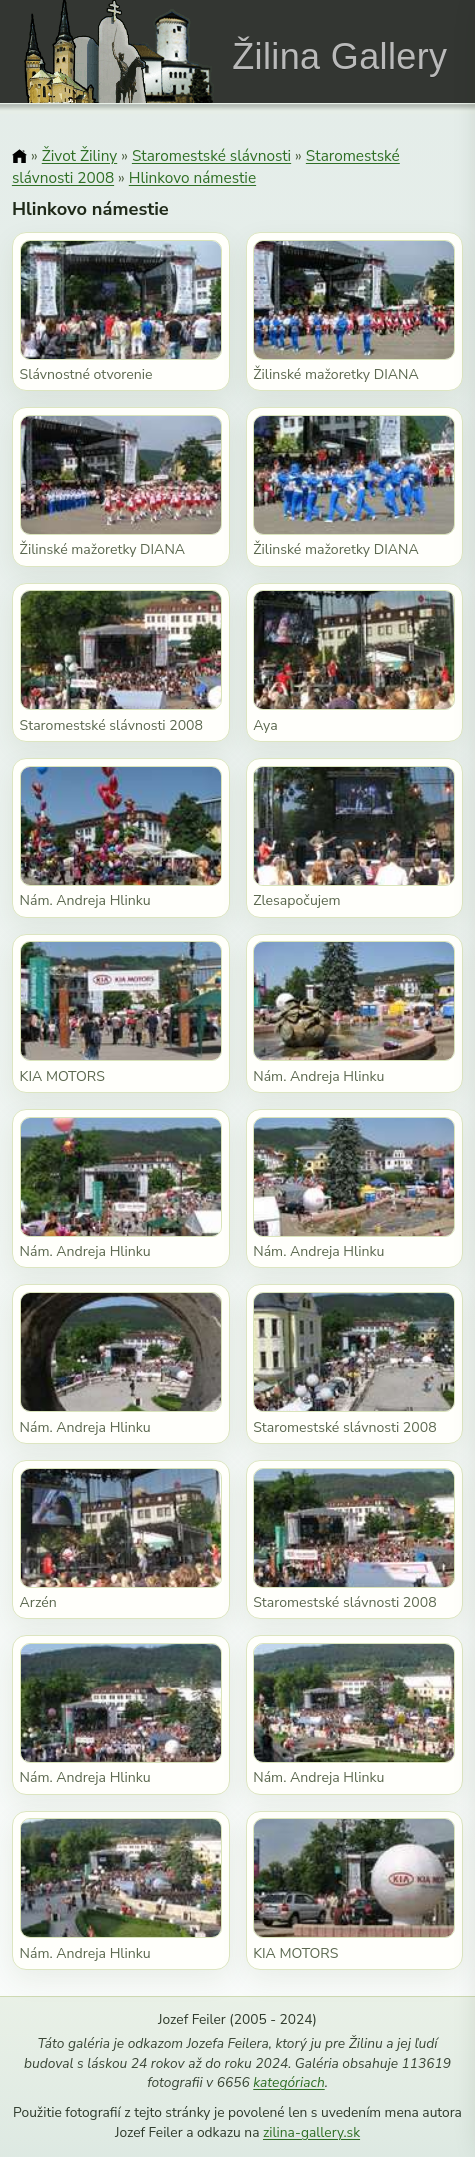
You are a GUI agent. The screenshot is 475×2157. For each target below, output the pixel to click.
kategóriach (288, 2082)
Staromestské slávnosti (211, 155)
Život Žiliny (79, 155)
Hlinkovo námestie (192, 177)
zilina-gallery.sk (311, 2132)
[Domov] (19, 157)
